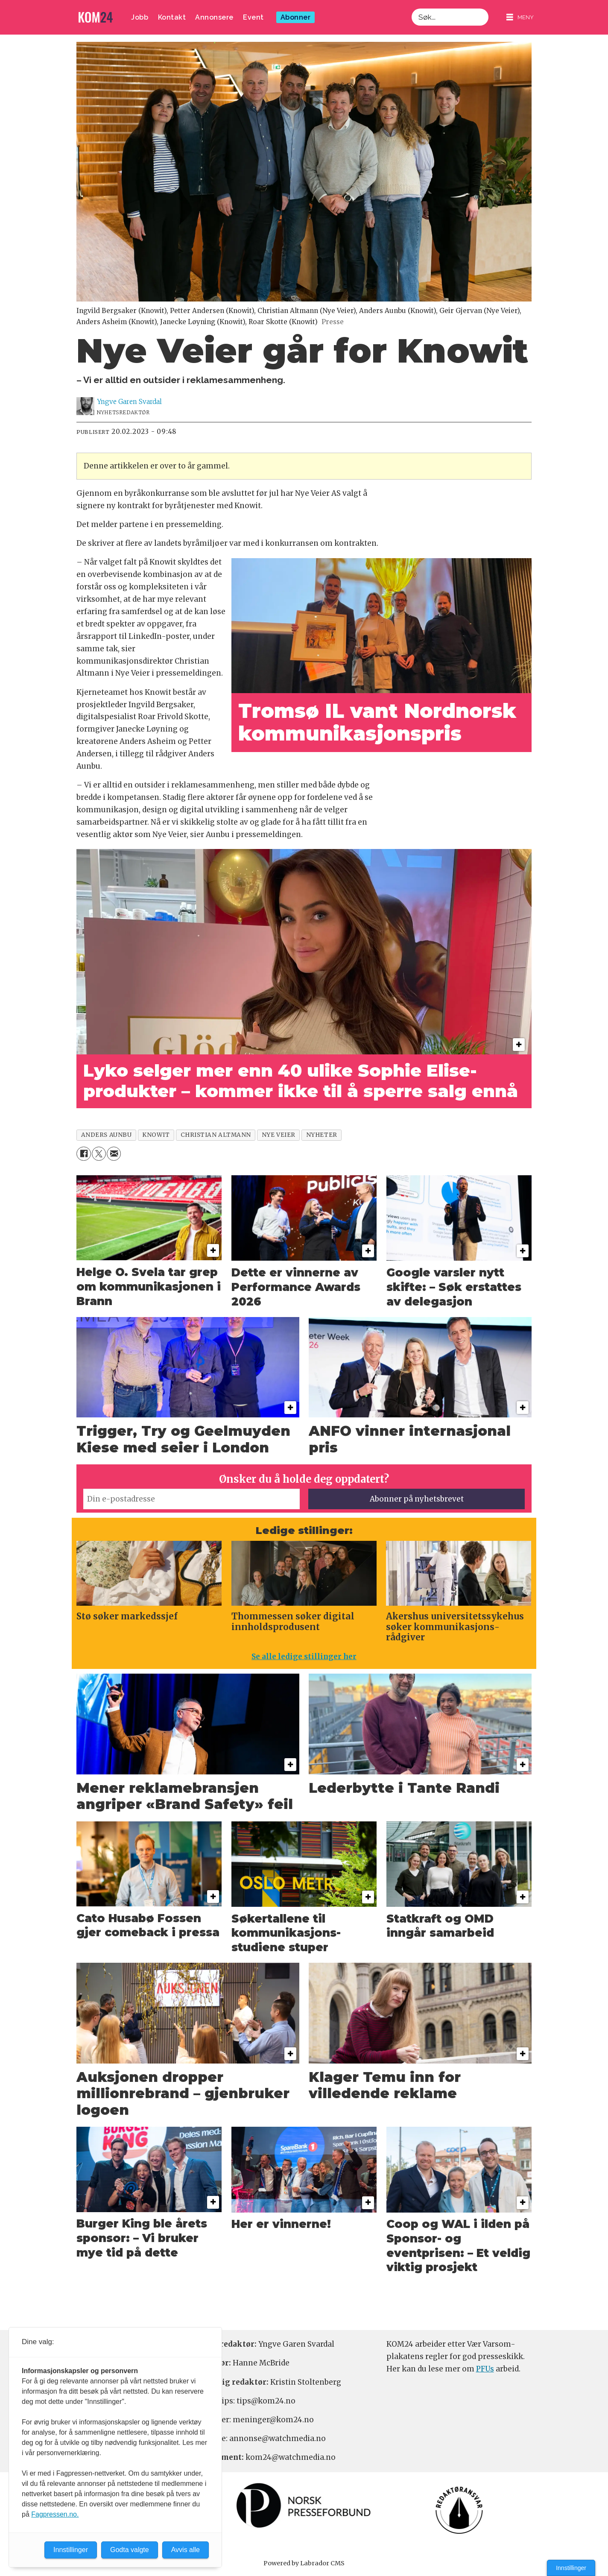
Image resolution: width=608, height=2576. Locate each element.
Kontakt (172, 17)
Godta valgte (129, 2549)
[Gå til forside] (96, 17)
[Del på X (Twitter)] (99, 1154)
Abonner (296, 17)
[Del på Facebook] (83, 1154)
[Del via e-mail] (114, 1154)
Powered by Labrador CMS (304, 2563)
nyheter (321, 1135)
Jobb (139, 17)
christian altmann (216, 1135)
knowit (156, 1135)
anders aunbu (106, 1135)
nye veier (278, 1135)
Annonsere (214, 17)
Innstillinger (571, 2567)
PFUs (485, 2369)
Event (253, 17)
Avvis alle (185, 2549)
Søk (411, 8)
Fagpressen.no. (55, 2514)
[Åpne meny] (520, 17)
